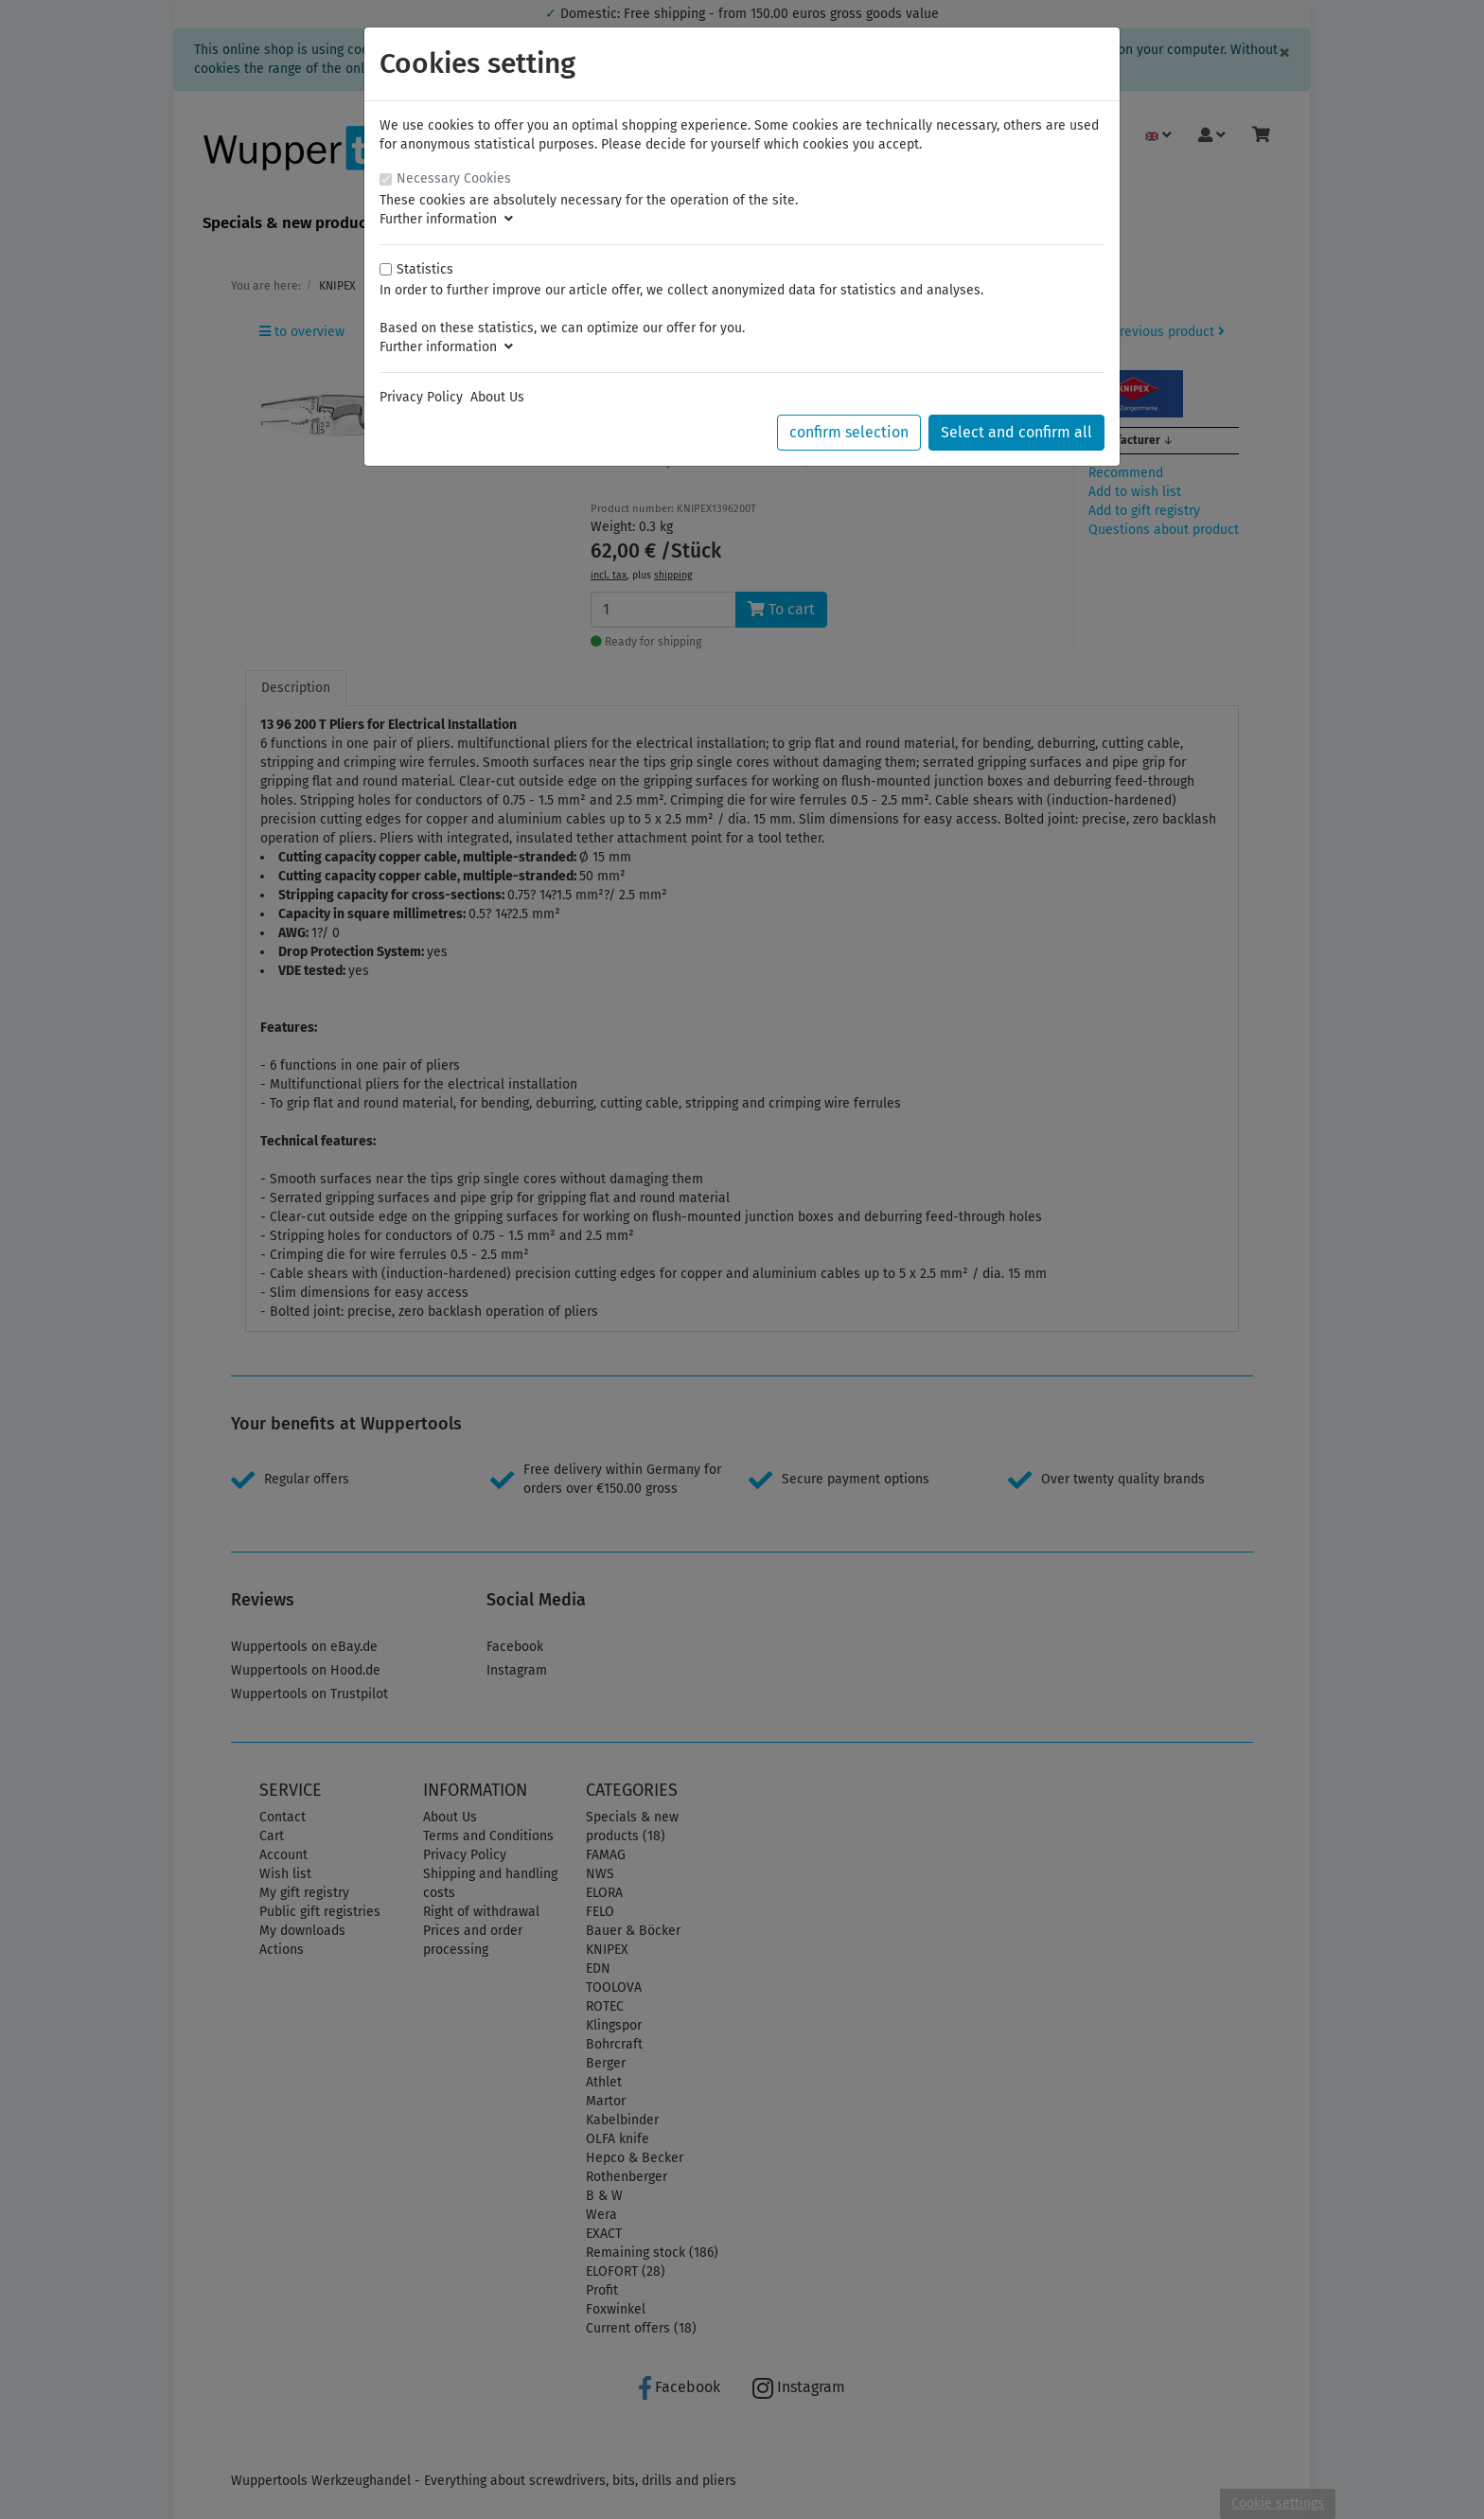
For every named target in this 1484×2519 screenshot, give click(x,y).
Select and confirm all (1016, 432)
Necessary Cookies (454, 178)
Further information (446, 219)
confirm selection (849, 432)
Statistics (425, 269)
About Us (497, 397)
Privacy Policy (421, 397)
